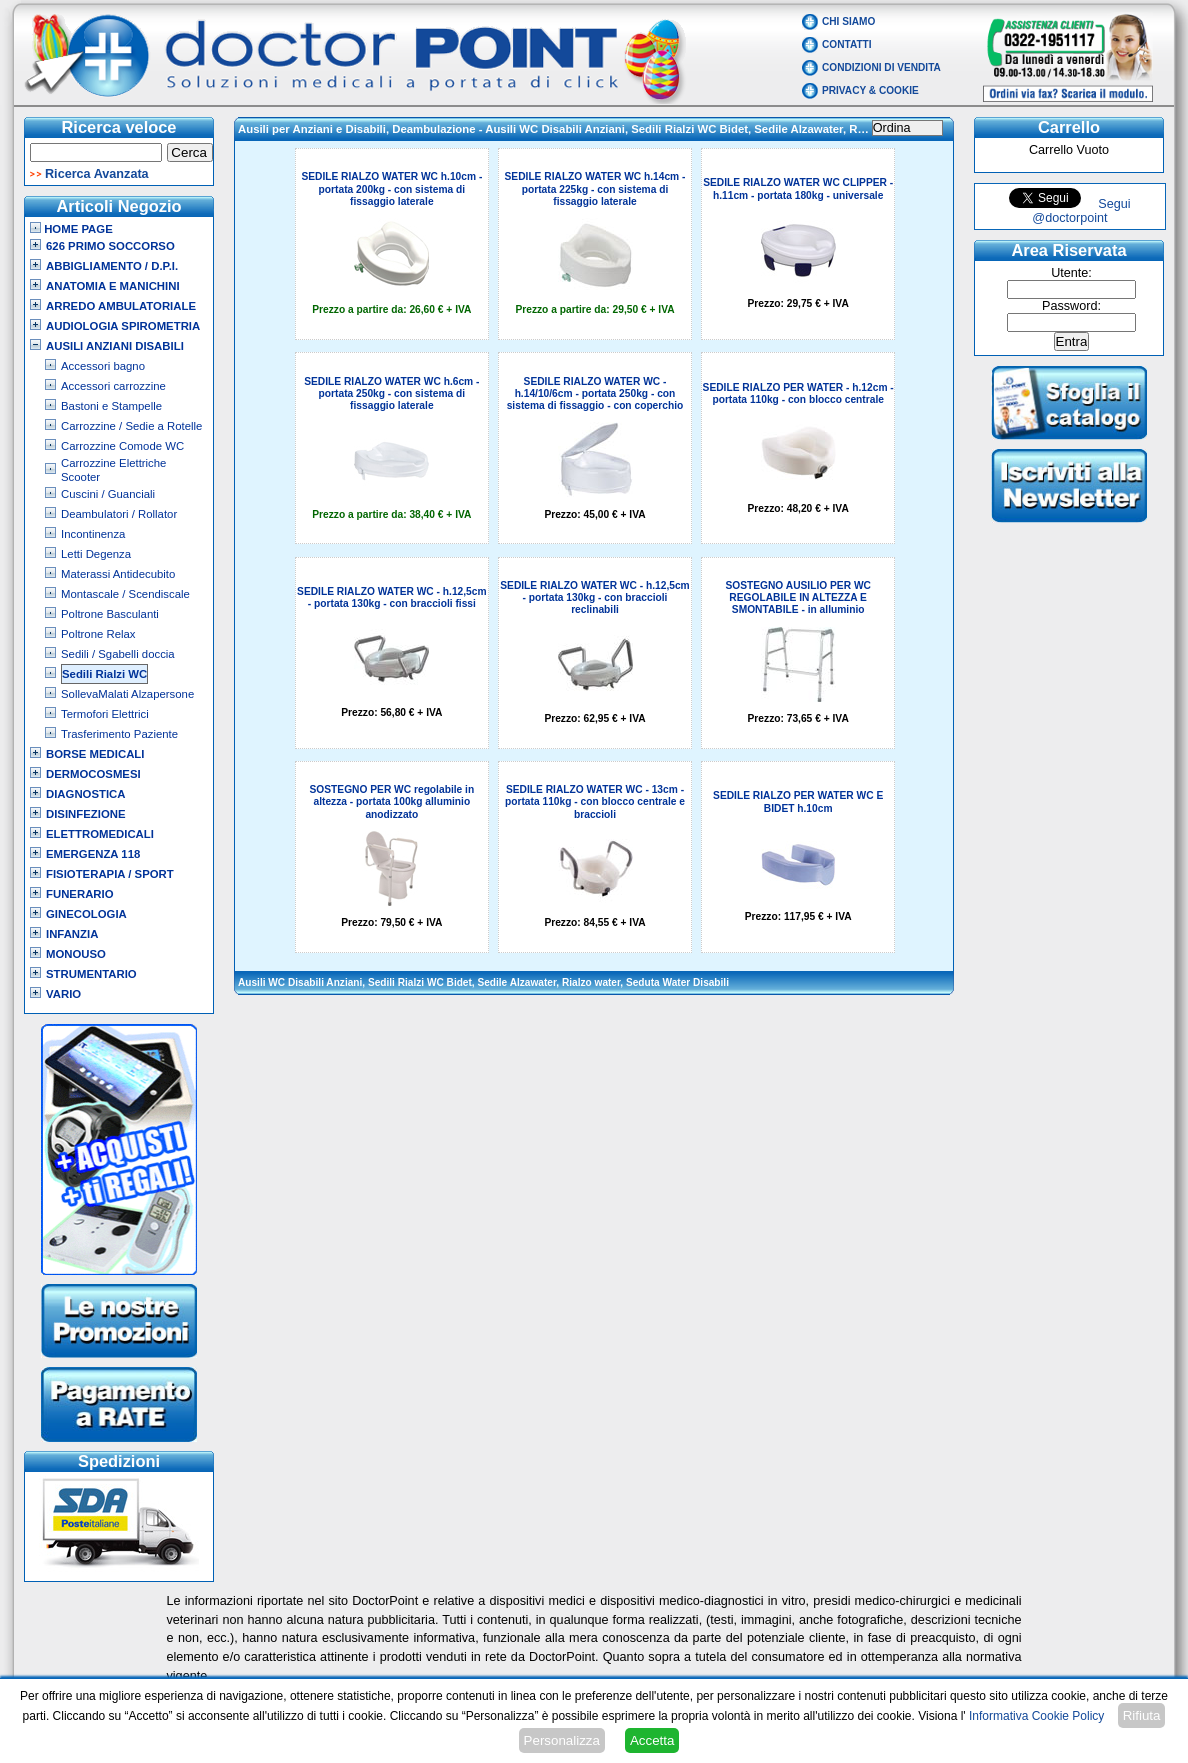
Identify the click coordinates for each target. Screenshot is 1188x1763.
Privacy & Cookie (870, 90)
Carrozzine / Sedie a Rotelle (131, 426)
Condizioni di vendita (881, 67)
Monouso (76, 954)
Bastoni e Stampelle (111, 406)
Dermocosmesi (93, 774)
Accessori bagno (103, 366)
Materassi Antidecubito (118, 574)
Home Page (71, 229)
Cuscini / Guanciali (108, 494)
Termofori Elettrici (105, 714)
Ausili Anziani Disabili (115, 346)
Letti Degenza (96, 554)
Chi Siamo (848, 21)
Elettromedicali (100, 834)
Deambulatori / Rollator (119, 514)
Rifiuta (1142, 1715)
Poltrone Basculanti (110, 614)
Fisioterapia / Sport (110, 874)
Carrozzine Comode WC (122, 446)
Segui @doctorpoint (1081, 211)
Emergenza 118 (93, 854)
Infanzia (72, 934)
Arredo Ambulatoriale (121, 306)
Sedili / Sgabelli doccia (118, 654)
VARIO (63, 994)
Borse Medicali (95, 754)
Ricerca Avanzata (97, 174)
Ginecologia (86, 914)
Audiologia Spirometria (123, 326)
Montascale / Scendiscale (125, 594)
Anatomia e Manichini (113, 286)
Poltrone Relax (98, 634)
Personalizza (562, 1740)
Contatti (847, 44)
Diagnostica (86, 794)
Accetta (652, 1740)
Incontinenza (93, 534)
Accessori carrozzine (113, 386)
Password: (1071, 306)
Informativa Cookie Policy (1036, 1716)
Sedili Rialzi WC (104, 674)
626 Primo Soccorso (110, 246)
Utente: (1071, 273)
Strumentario (91, 974)
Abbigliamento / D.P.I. (112, 266)
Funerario (80, 894)
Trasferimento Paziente (119, 734)
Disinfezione (86, 814)
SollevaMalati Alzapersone (127, 694)
